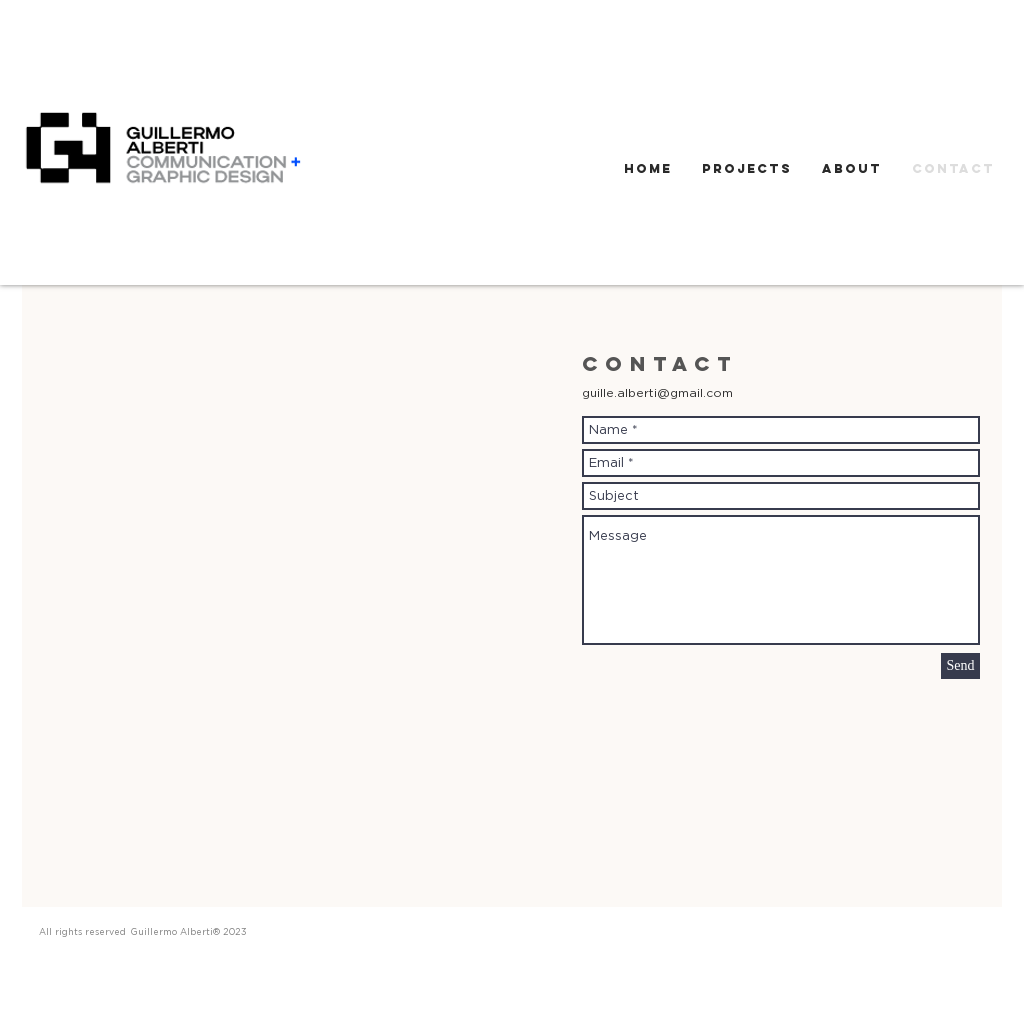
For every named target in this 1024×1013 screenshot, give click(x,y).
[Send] (960, 666)
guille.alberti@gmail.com (657, 392)
